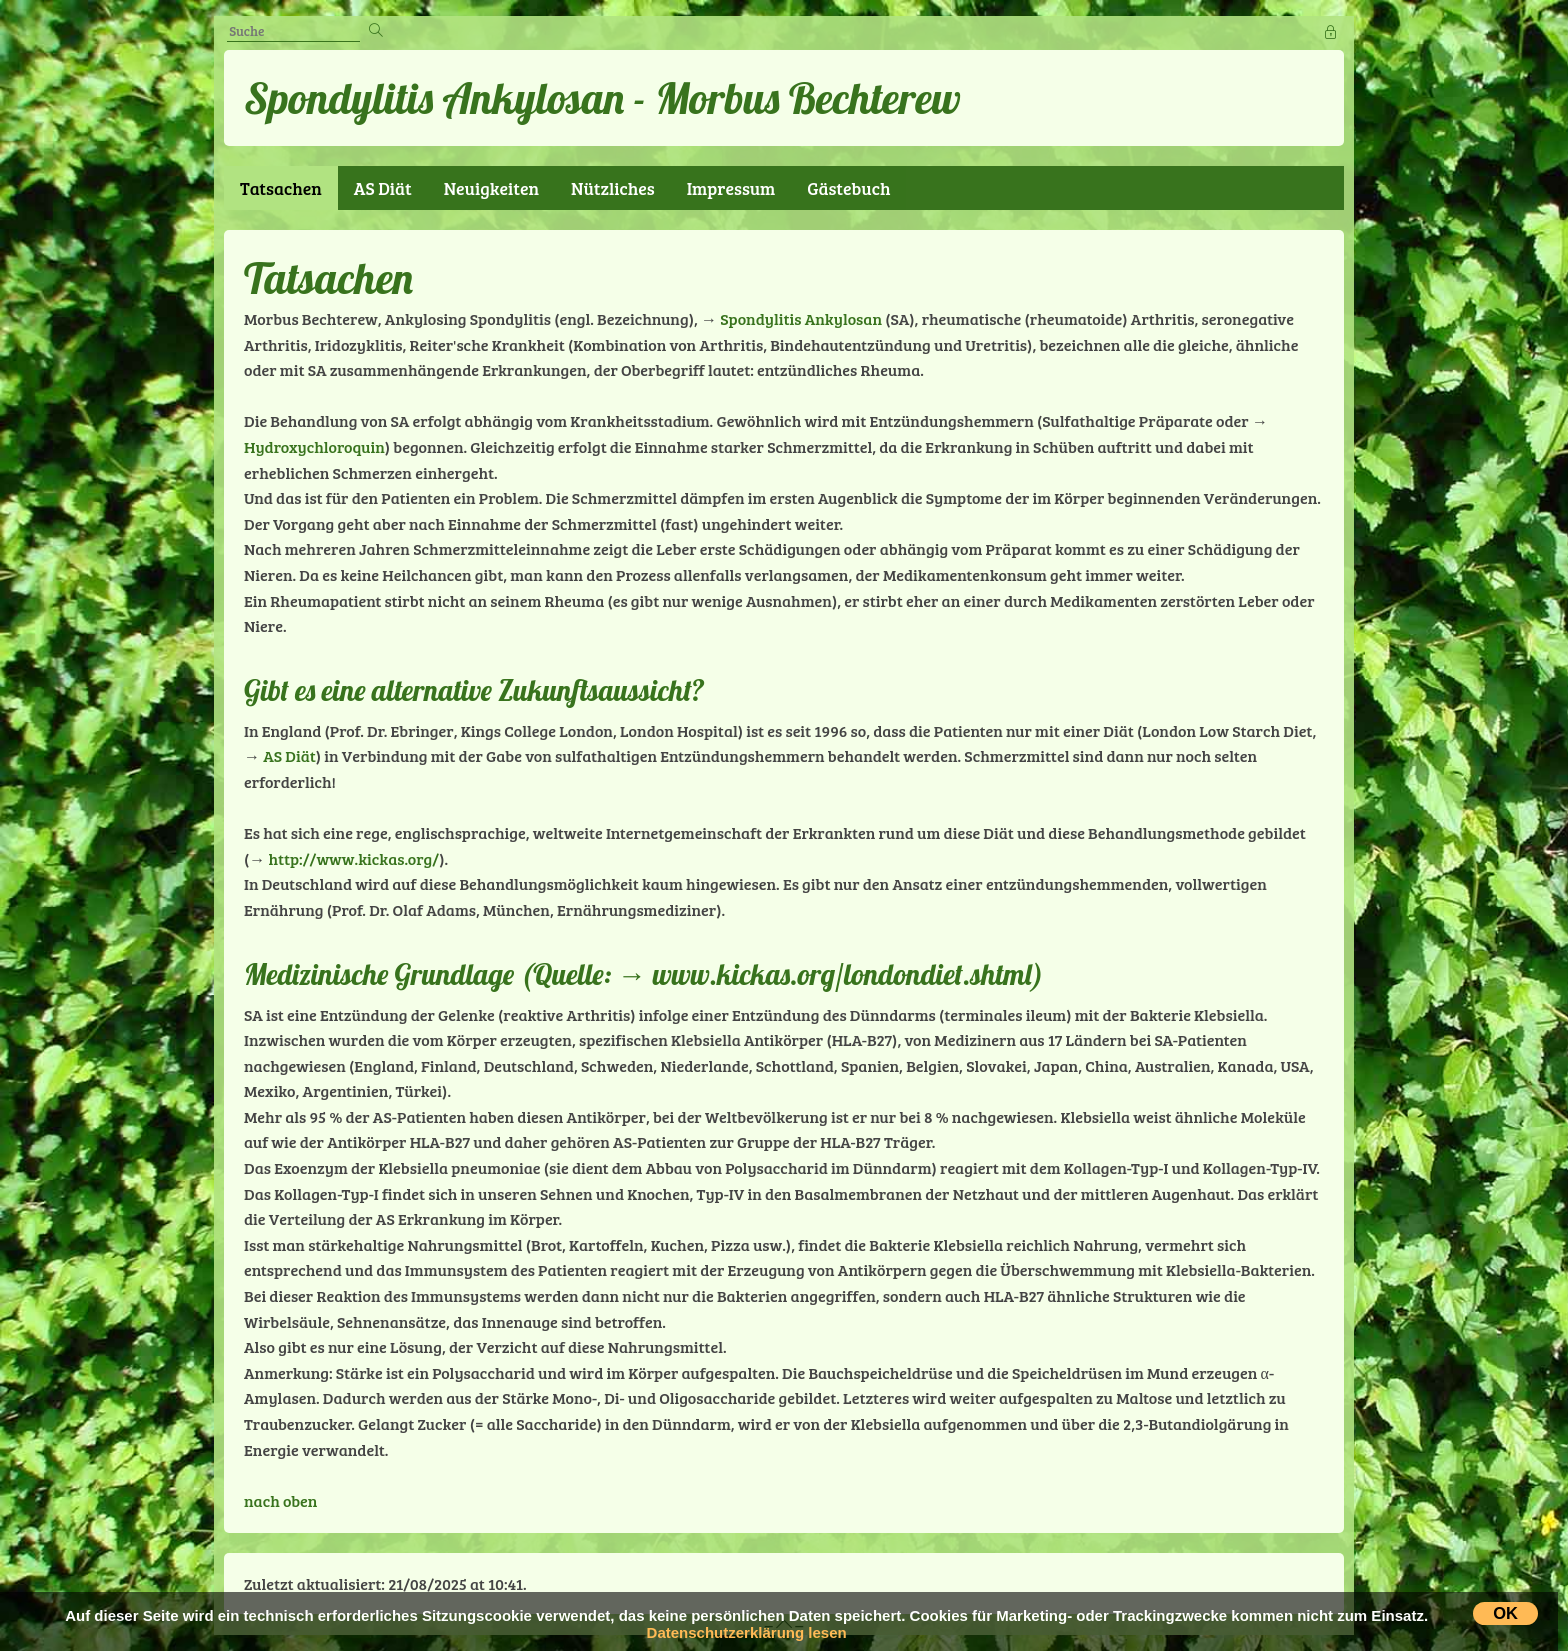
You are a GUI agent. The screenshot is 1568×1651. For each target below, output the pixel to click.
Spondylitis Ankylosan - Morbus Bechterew (602, 98)
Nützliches (613, 188)
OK (1505, 1613)
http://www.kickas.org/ (354, 858)
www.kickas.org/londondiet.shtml (842, 974)
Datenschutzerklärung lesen (747, 1632)
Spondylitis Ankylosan (801, 318)
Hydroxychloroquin (314, 446)
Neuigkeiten (491, 188)
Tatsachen (281, 188)
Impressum (731, 188)
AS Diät (383, 188)
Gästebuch (848, 188)
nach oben (280, 1500)
